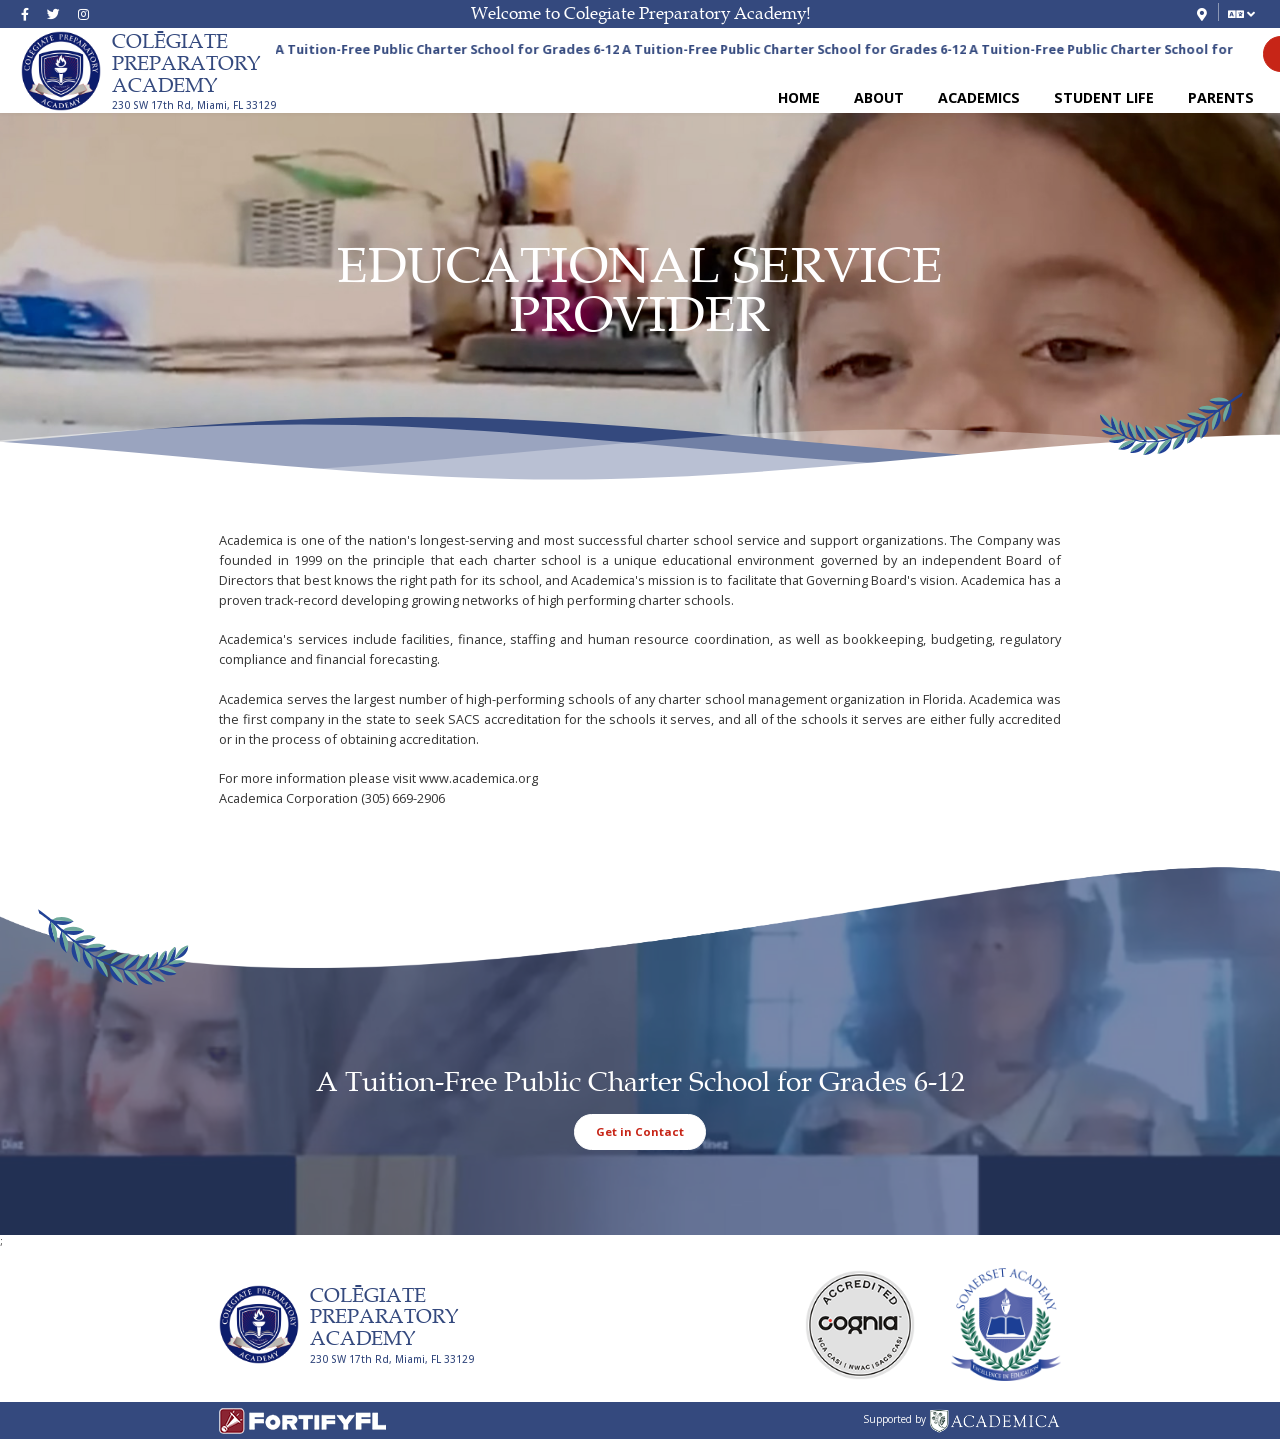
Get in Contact (640, 1131)
